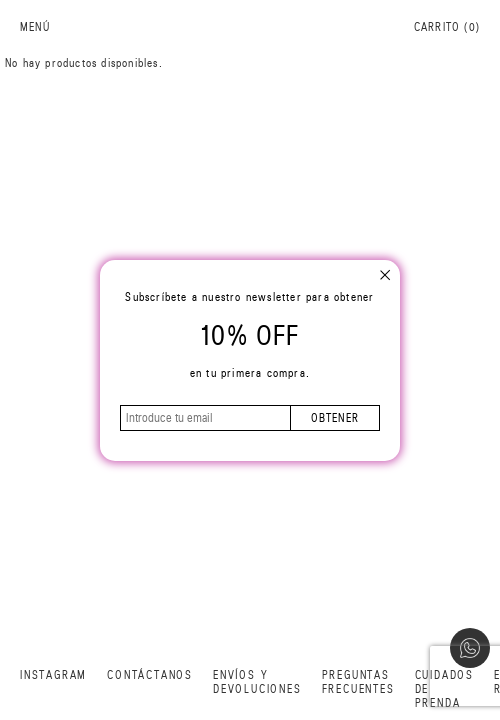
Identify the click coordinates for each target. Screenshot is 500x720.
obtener (335, 418)
